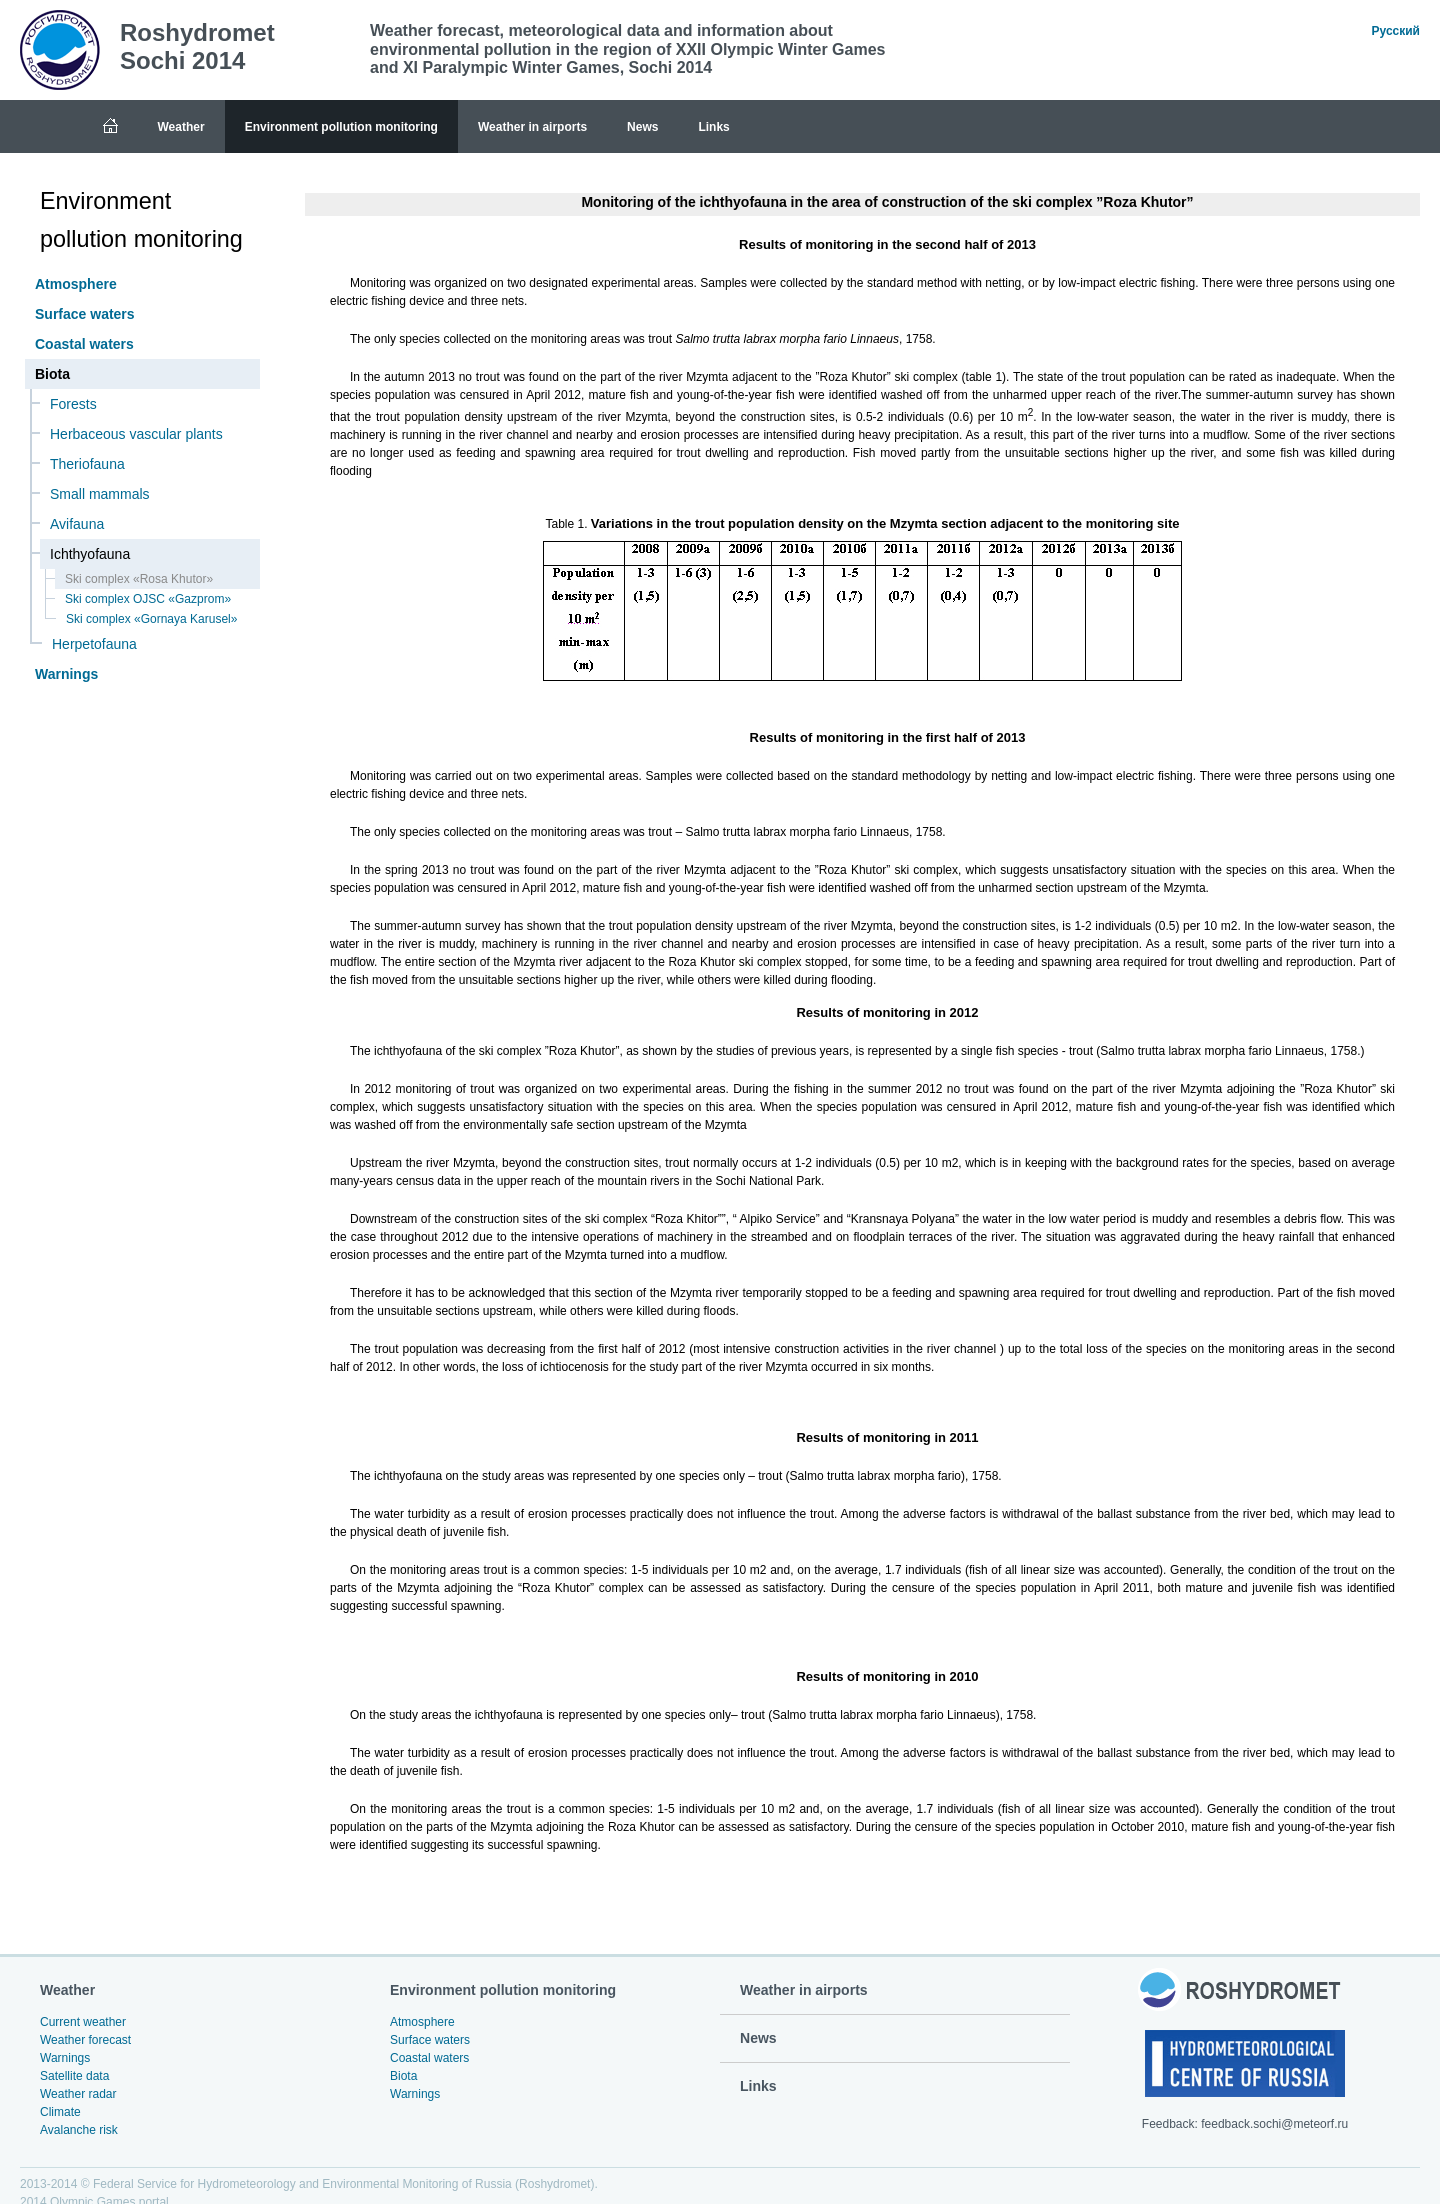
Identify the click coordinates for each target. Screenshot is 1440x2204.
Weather (181, 127)
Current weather (83, 2022)
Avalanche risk (79, 2130)
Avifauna (77, 524)
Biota (403, 2076)
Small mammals (100, 494)
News (642, 127)
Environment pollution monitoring (341, 127)
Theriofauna (87, 464)
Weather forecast (85, 2040)
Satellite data (74, 2076)
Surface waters (85, 314)
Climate (60, 2112)
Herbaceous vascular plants (136, 434)
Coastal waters (84, 344)
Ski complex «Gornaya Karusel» (151, 619)
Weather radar (78, 2094)
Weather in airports (532, 127)
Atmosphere (76, 284)
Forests (73, 404)
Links (713, 127)
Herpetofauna (94, 644)
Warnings (66, 674)
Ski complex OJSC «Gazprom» (148, 599)
